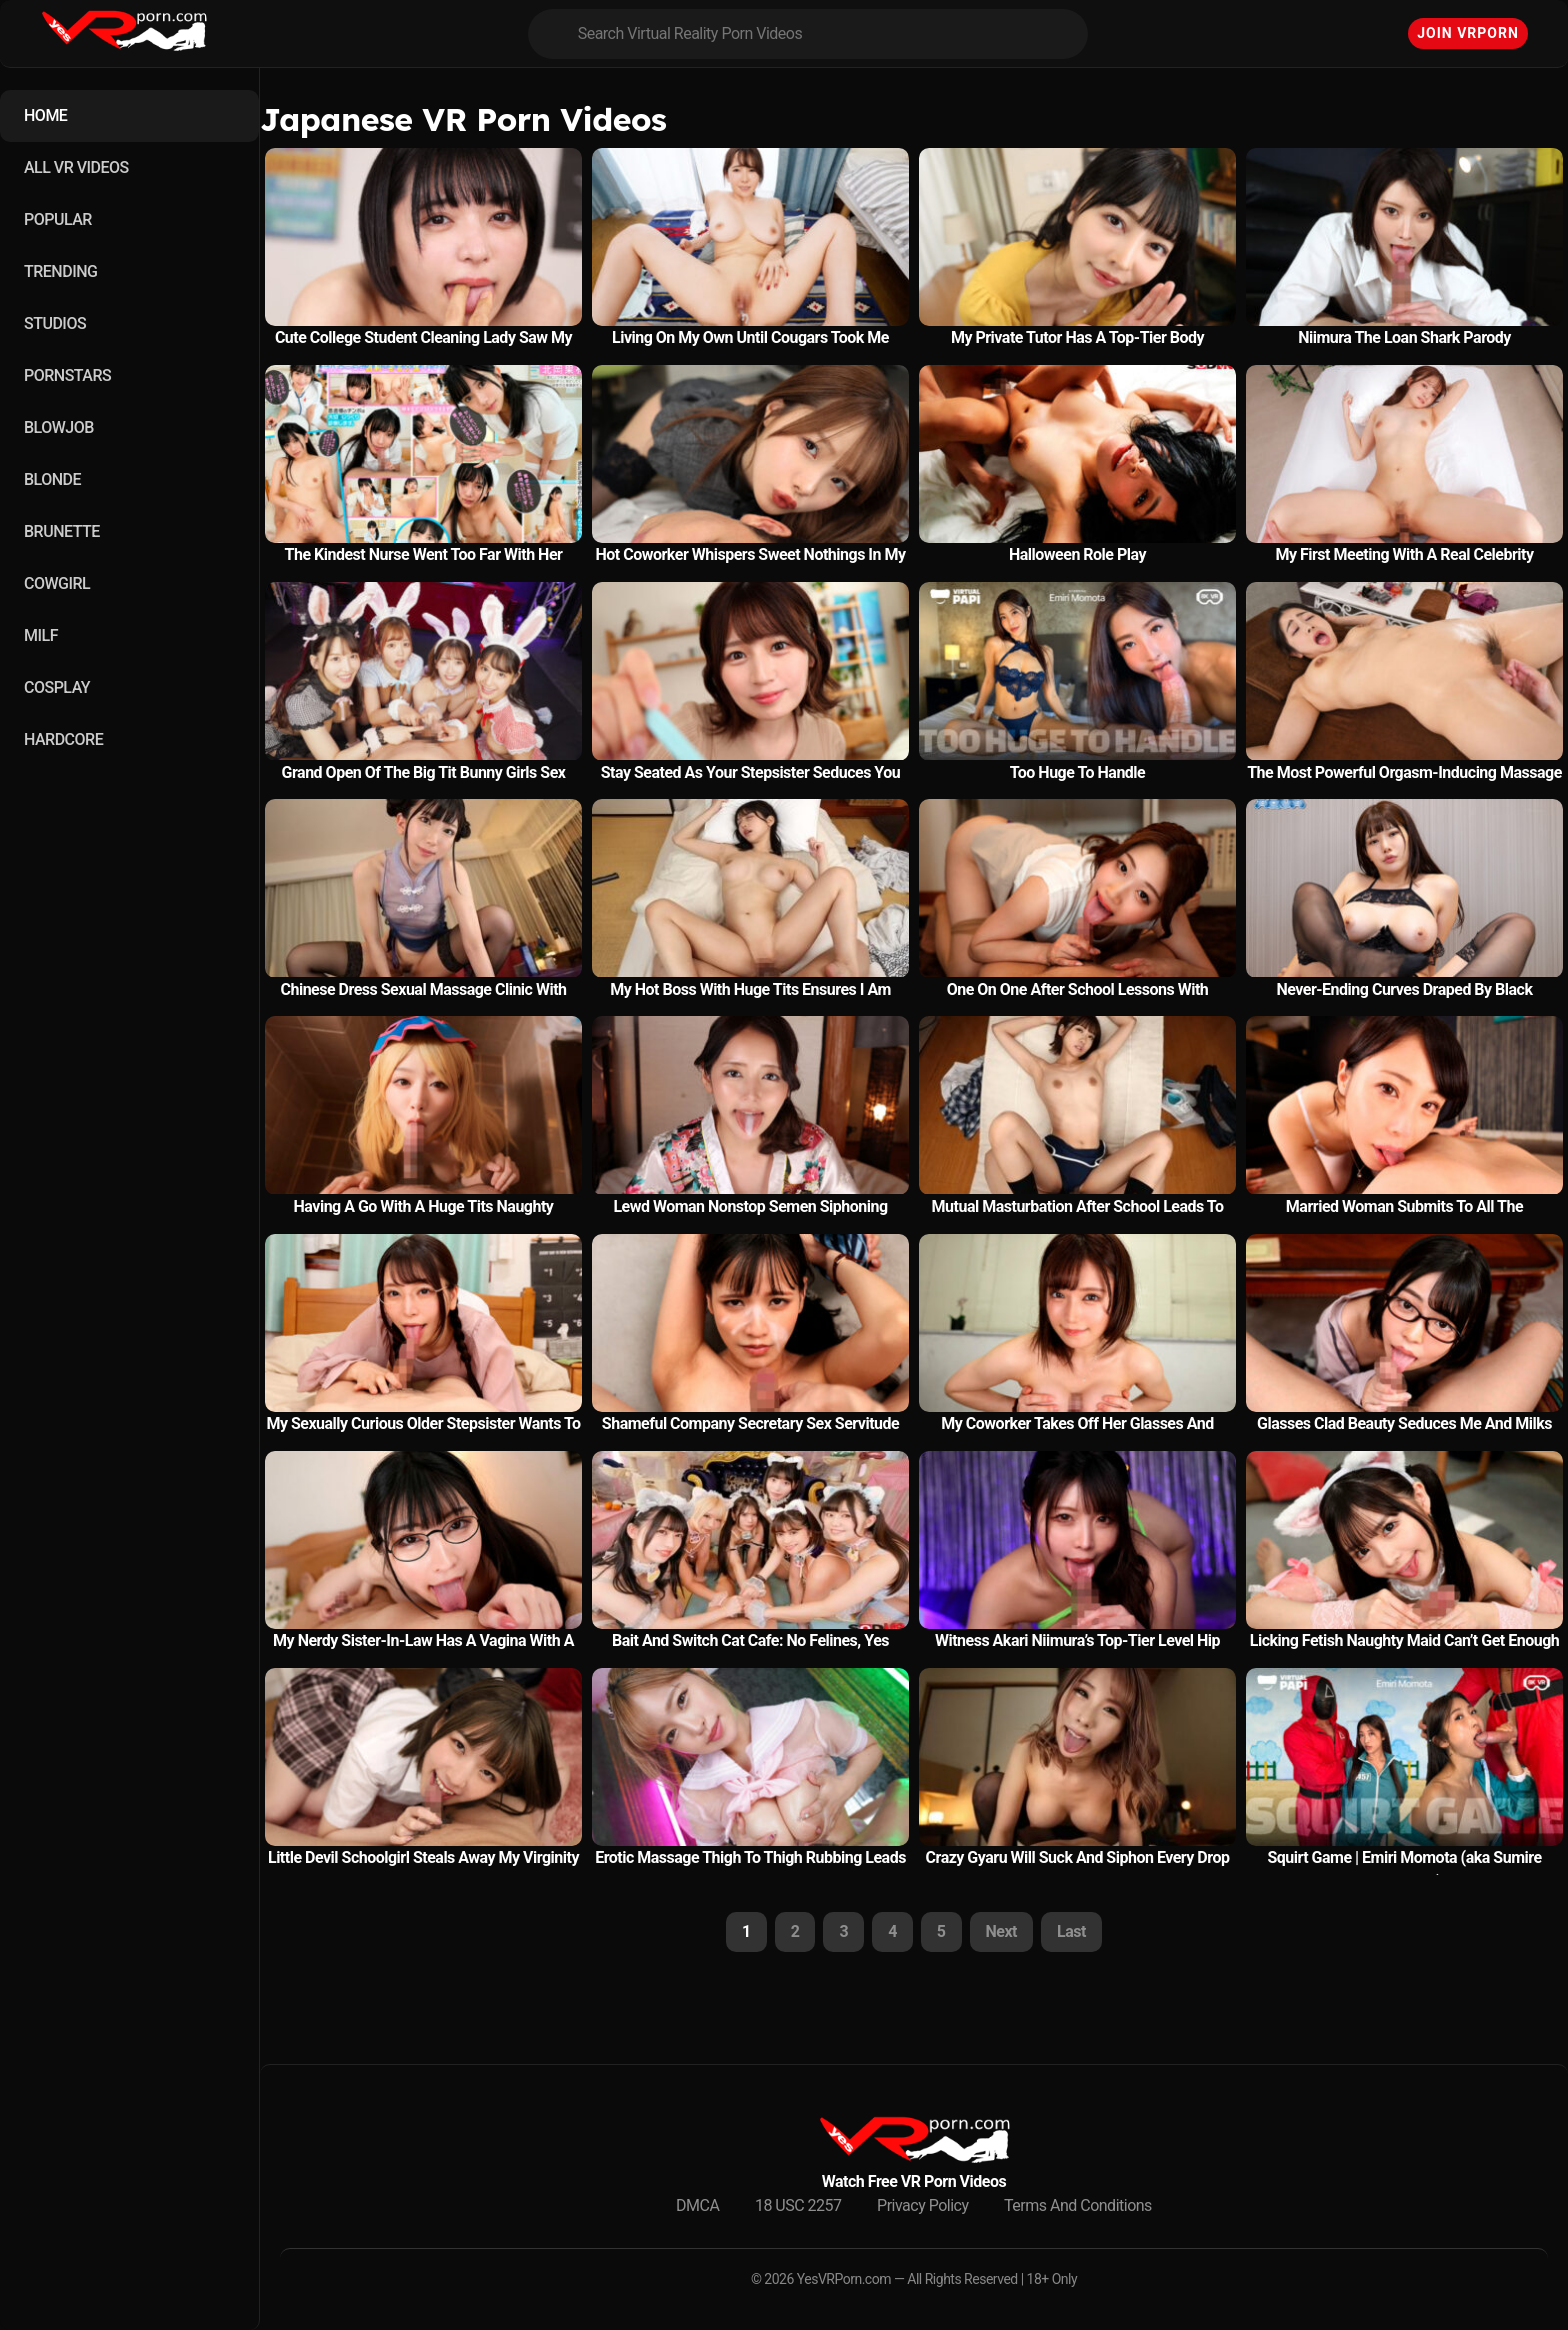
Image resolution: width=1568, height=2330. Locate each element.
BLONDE (52, 479)
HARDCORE (63, 739)
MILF (41, 635)
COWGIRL (57, 583)
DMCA (697, 2205)
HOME (45, 115)
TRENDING (60, 271)
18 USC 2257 (798, 2205)
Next (1001, 1931)
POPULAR (58, 219)
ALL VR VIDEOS (76, 167)
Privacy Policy (923, 2205)
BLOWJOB (59, 427)
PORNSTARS (67, 375)
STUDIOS (55, 323)
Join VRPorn (1468, 33)
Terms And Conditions (1078, 2205)
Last (1071, 1931)
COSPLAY (57, 687)
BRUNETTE (62, 531)
